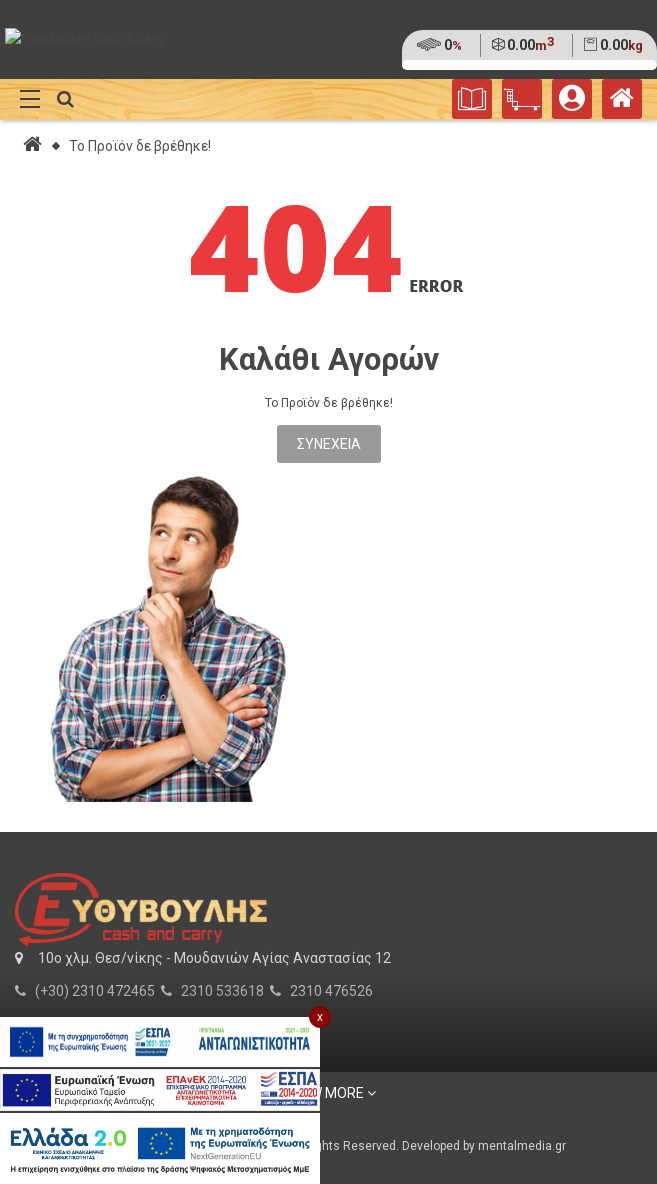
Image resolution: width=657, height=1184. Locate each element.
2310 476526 (331, 991)
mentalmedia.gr (522, 1146)
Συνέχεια (329, 444)
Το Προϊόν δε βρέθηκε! (140, 146)
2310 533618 (222, 991)
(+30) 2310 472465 (95, 991)
